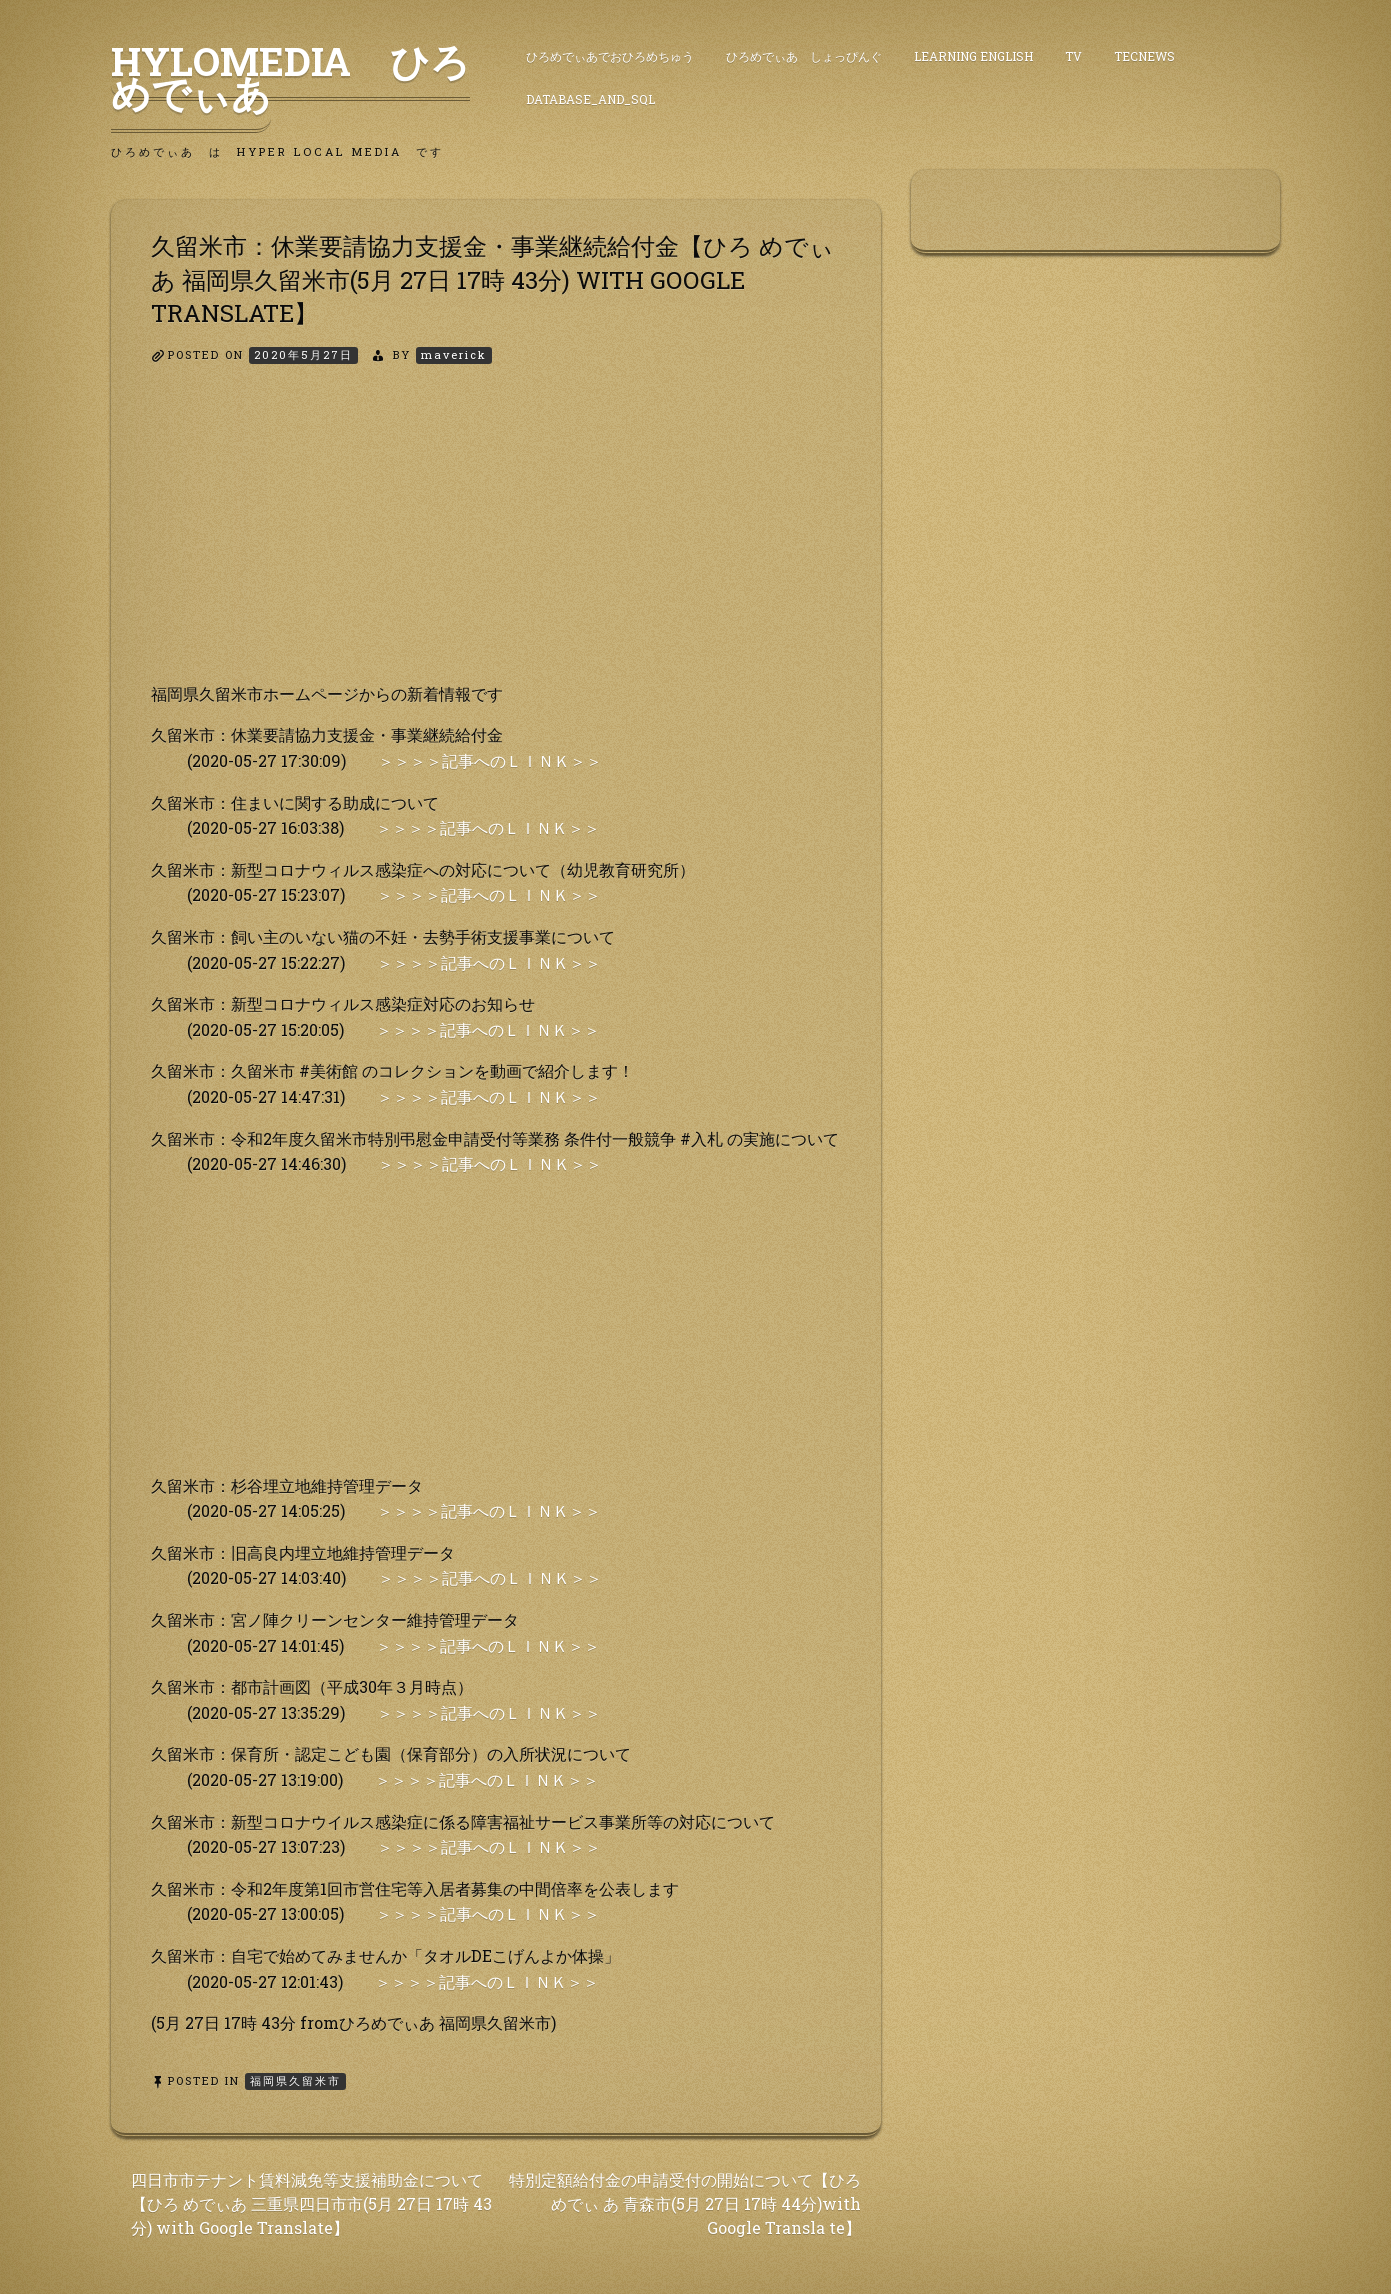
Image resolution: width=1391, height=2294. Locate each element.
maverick (454, 354)
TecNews (1144, 56)
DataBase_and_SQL (590, 99)
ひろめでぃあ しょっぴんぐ (804, 56)
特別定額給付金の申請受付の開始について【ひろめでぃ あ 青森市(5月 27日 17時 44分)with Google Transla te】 (685, 2203)
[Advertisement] (496, 541)
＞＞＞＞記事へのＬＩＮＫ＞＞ (490, 760)
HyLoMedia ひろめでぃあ (290, 77)
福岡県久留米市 (295, 2080)
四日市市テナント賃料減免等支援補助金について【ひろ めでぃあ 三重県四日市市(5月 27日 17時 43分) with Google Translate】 (311, 2203)
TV (1073, 56)
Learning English (973, 56)
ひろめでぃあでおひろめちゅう (610, 56)
